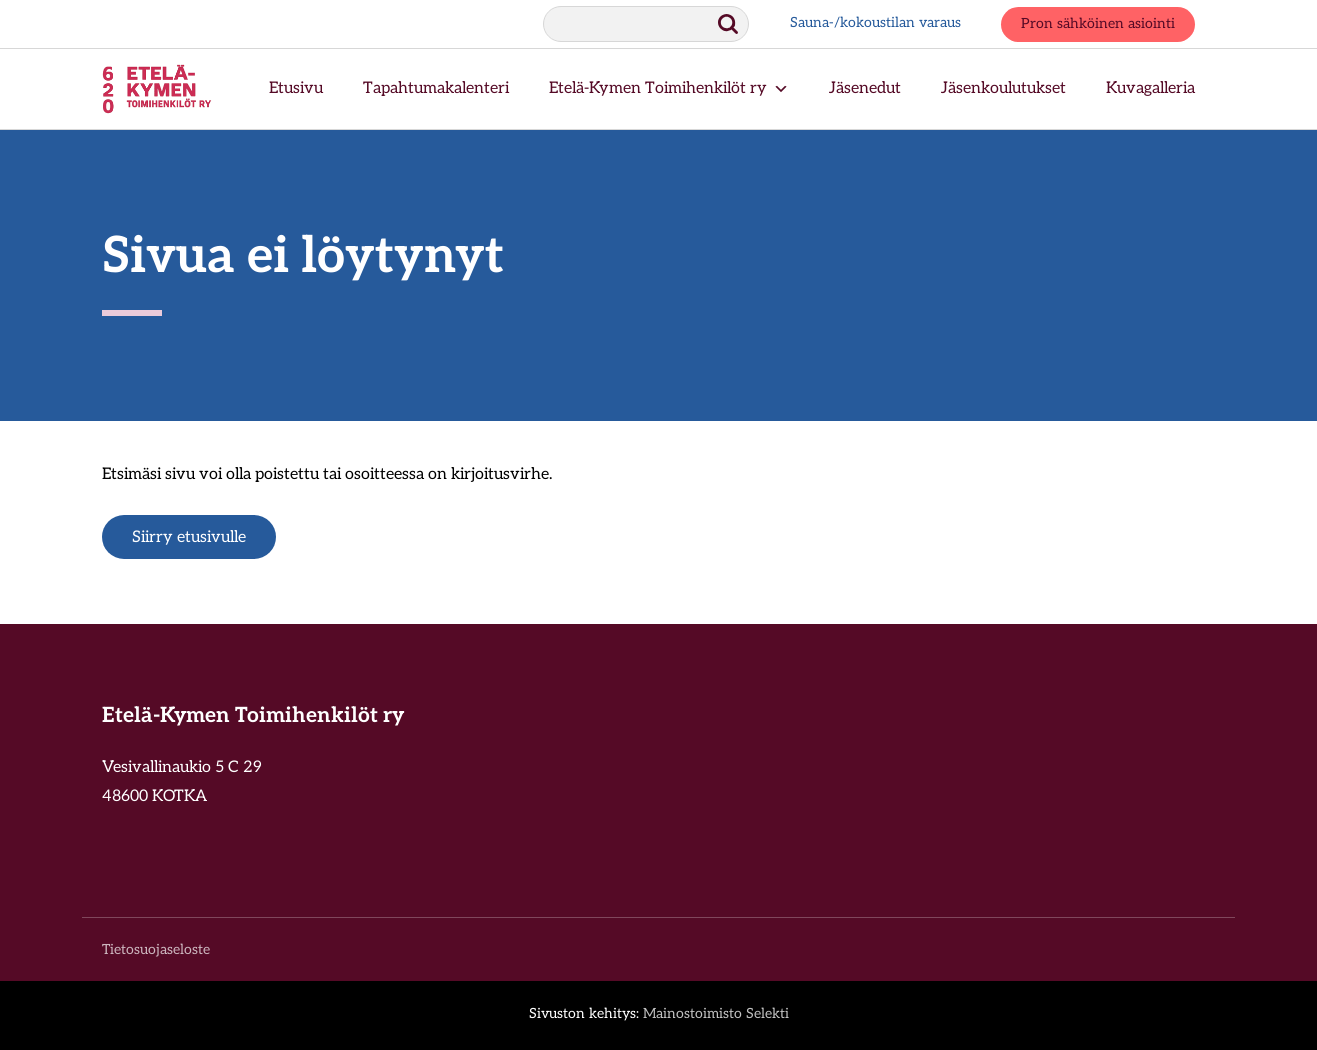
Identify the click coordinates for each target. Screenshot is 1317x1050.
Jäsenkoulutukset (1003, 89)
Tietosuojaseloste (156, 950)
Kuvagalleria (1150, 89)
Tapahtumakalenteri (436, 89)
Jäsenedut (865, 89)
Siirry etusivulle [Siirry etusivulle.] (189, 538)
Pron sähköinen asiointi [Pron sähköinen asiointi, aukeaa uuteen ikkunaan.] (1098, 24)
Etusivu (296, 89)
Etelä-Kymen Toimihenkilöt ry (669, 89)
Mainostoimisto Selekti (716, 1014)
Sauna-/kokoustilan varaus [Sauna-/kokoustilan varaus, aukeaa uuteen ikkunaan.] (875, 23)
